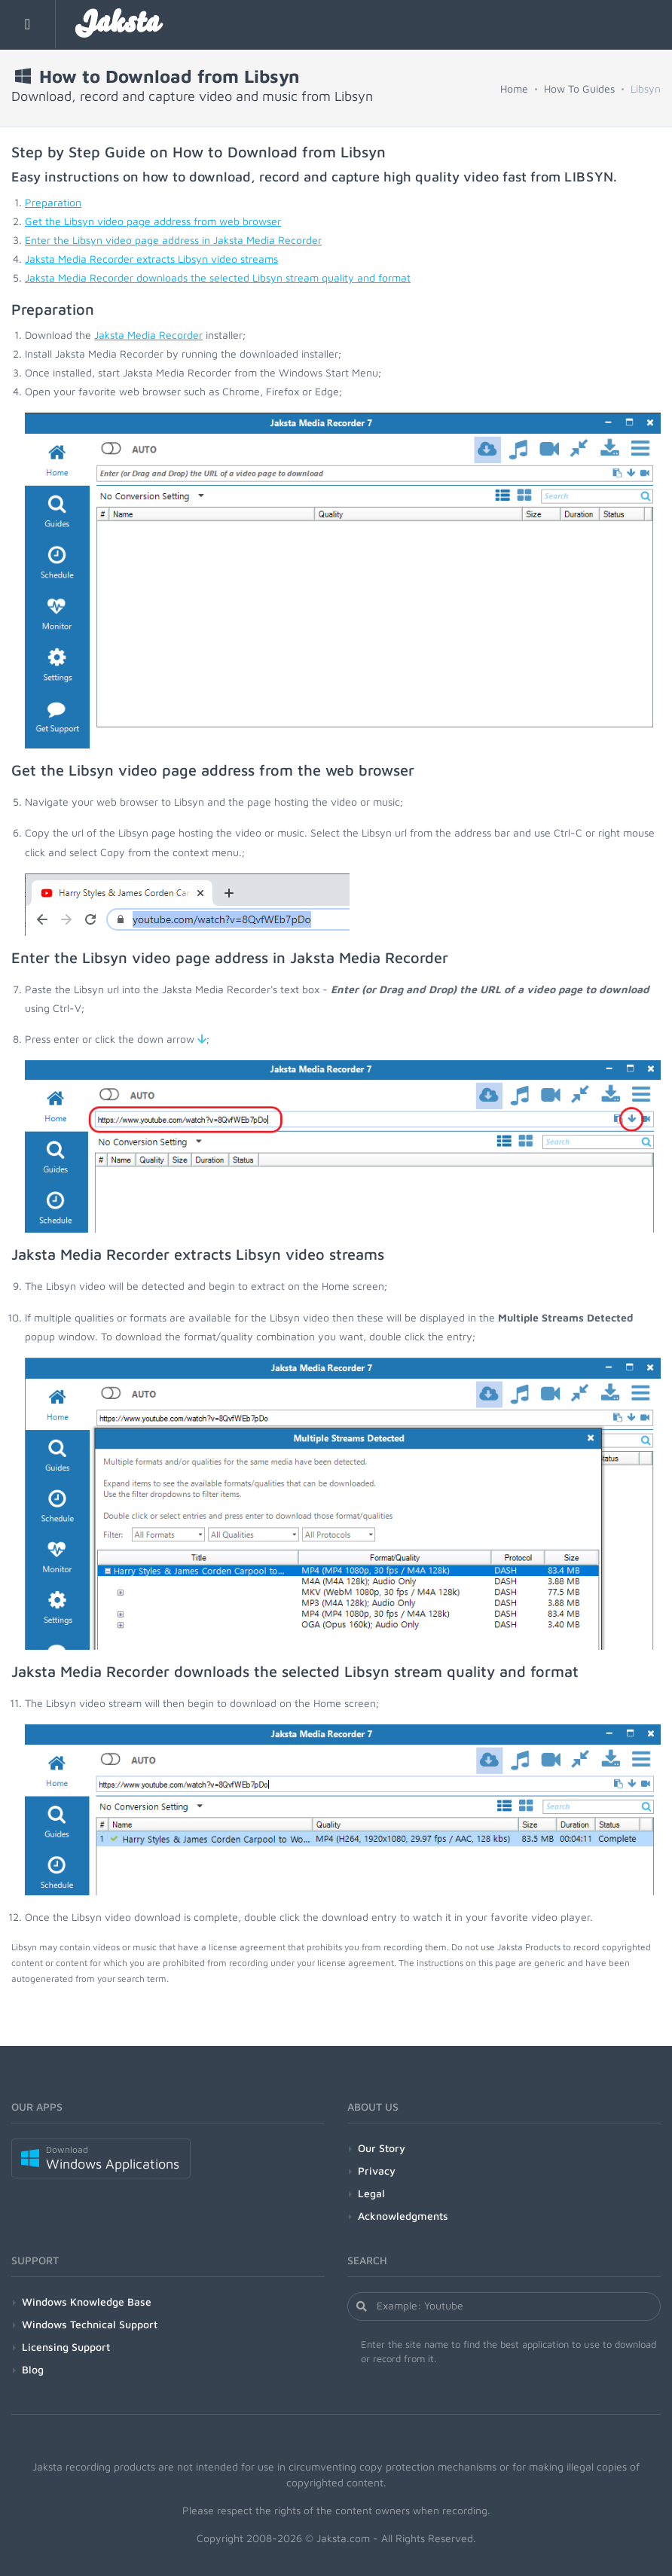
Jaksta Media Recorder (148, 334)
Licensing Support (66, 2346)
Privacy (377, 2170)
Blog (33, 2369)
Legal (371, 2193)
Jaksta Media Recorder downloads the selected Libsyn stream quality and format (218, 277)
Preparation (53, 202)
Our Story (381, 2148)
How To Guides (579, 88)
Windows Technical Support (89, 2324)
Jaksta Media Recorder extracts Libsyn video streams (151, 258)
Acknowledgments (403, 2215)
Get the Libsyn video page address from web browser (153, 221)
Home (514, 88)
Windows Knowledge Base (86, 2301)
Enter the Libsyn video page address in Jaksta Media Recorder (173, 239)
